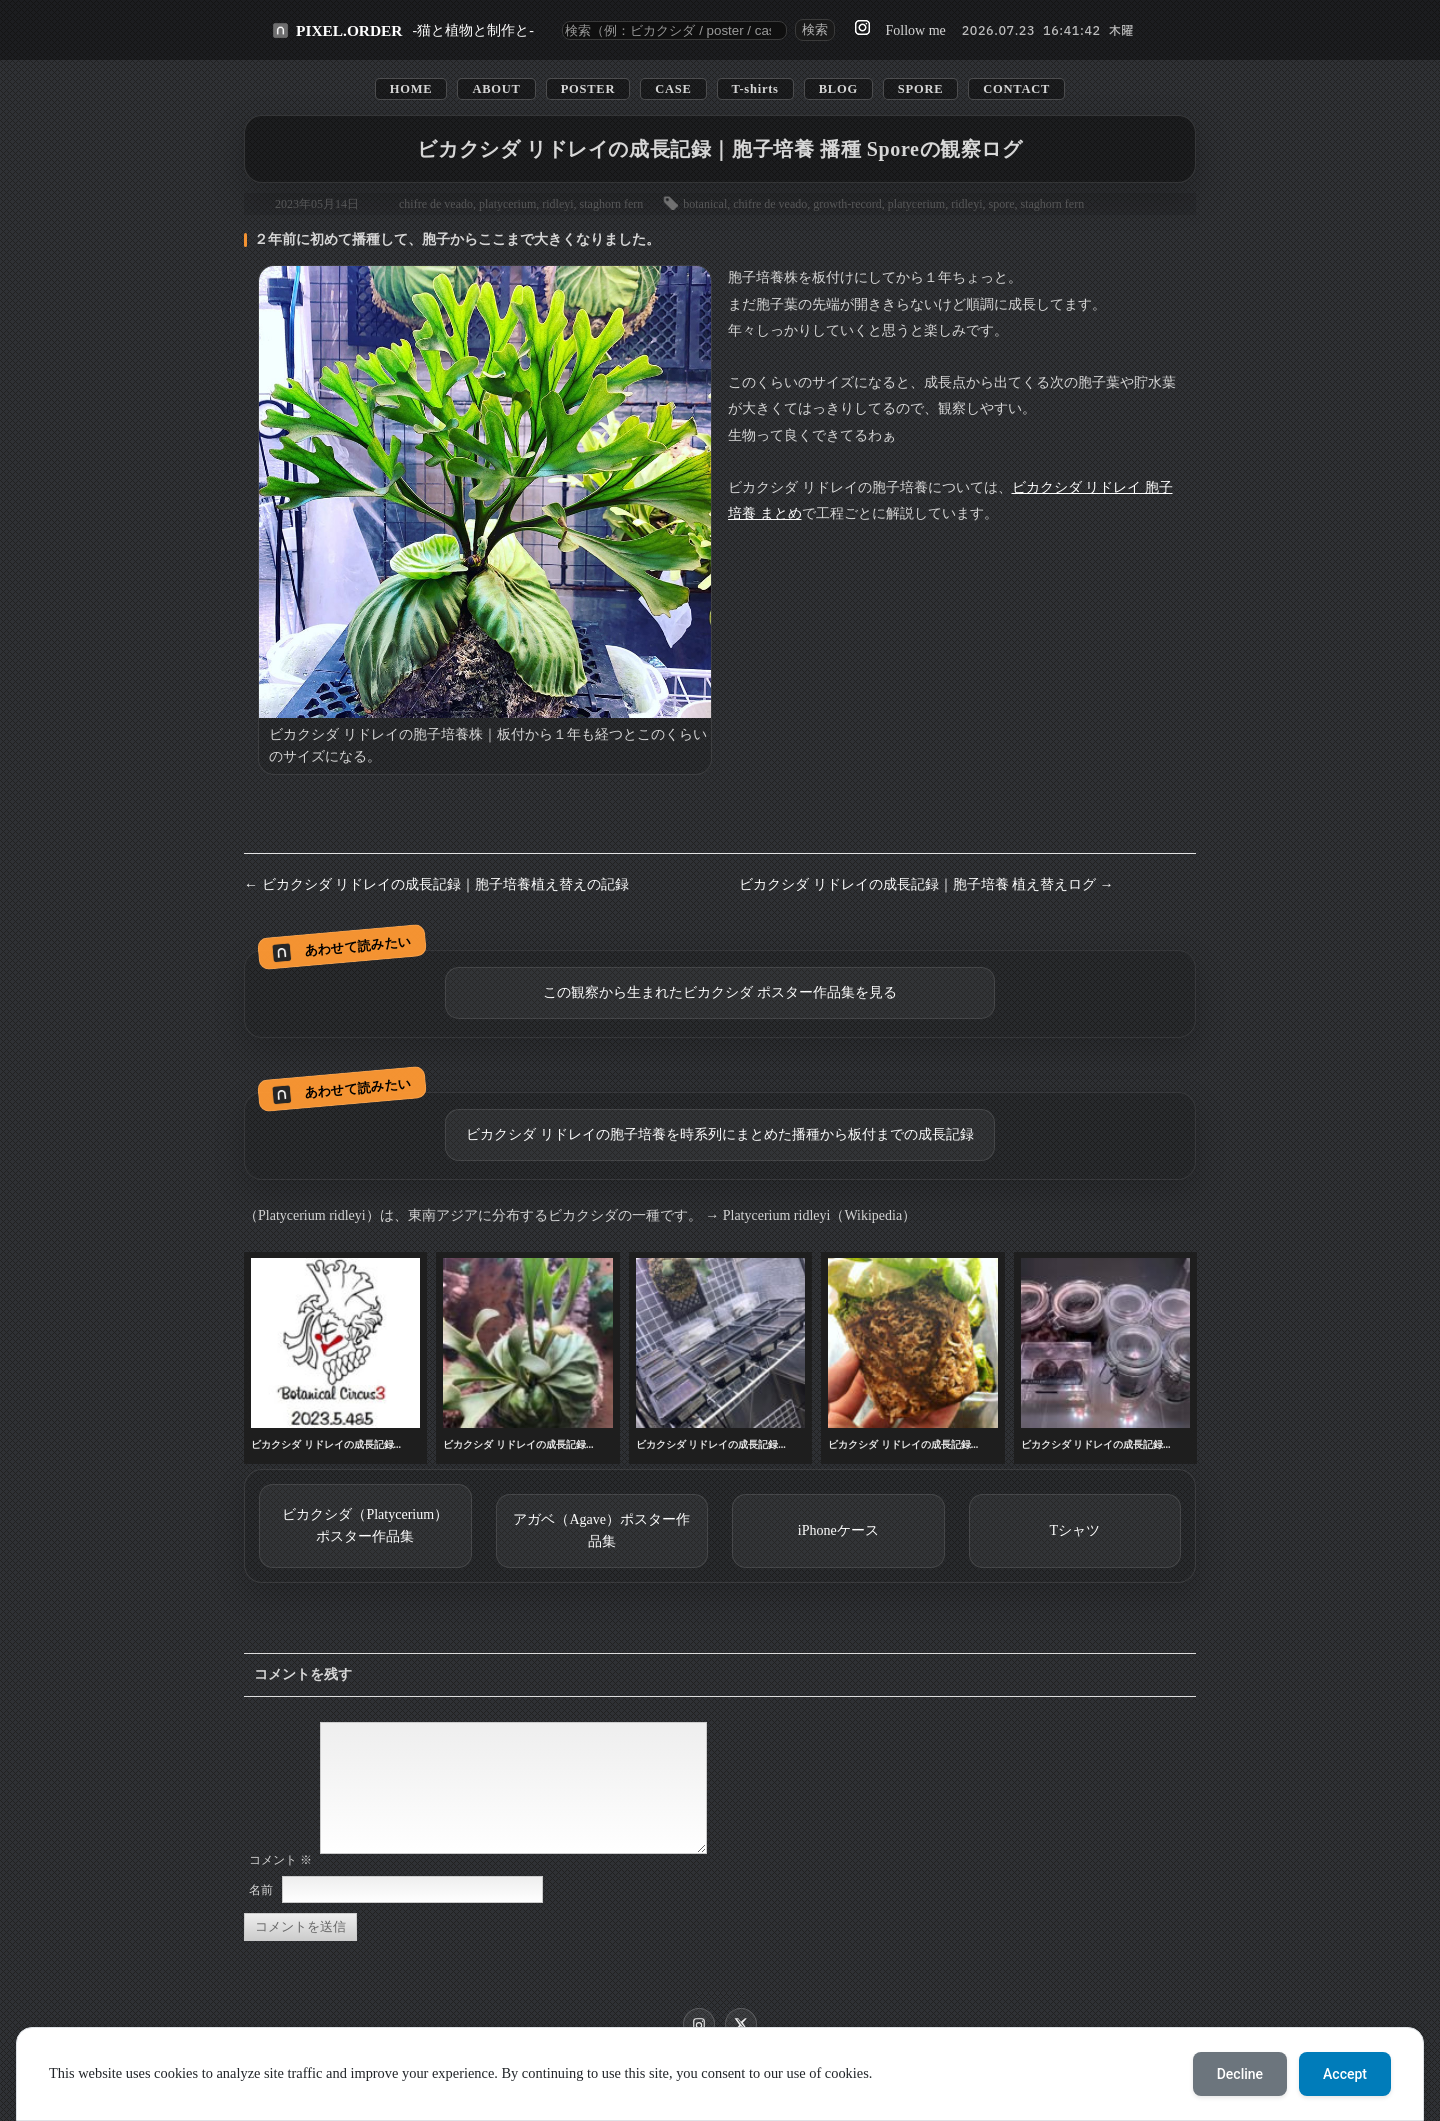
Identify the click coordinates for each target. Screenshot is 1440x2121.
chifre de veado (436, 204)
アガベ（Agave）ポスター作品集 (601, 1530)
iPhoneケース (838, 1530)
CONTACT (1016, 89)
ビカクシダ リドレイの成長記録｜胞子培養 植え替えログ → (926, 884)
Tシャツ (1074, 1530)
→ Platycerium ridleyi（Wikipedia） (810, 1215)
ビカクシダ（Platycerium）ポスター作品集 (365, 1525)
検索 (815, 29)
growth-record (847, 204)
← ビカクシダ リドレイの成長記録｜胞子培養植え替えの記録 (436, 884)
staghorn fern (612, 204)
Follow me (915, 30)
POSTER (588, 89)
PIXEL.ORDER (349, 30)
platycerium (507, 204)
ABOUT (496, 89)
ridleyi (557, 204)
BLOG (838, 89)
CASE (673, 89)
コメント (280, 1884)
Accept (1345, 2074)
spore (1002, 204)
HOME (411, 89)
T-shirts (755, 89)
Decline (1240, 2074)
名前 (261, 1914)
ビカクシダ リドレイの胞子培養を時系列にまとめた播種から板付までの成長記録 (720, 1134)
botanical (705, 204)
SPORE (920, 89)
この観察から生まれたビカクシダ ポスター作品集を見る (720, 992)
